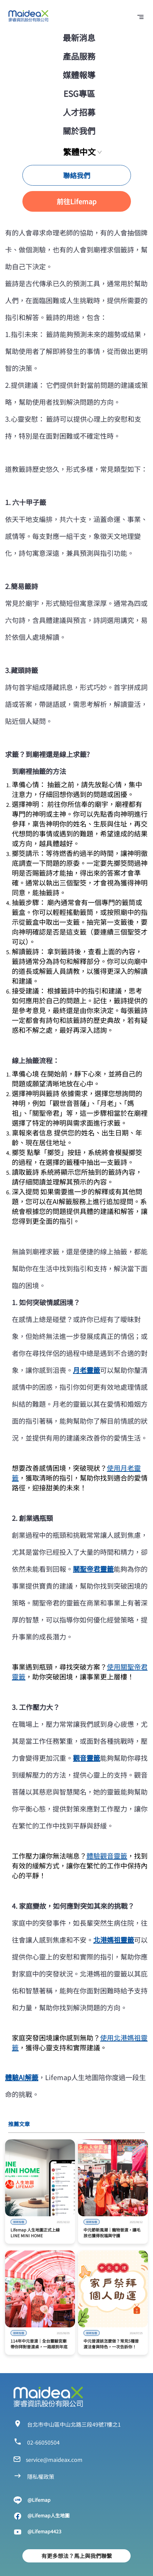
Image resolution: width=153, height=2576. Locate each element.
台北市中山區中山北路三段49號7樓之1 (74, 2424)
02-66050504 (43, 2442)
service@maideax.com (54, 2459)
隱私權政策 (40, 2476)
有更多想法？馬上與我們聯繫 (76, 2556)
